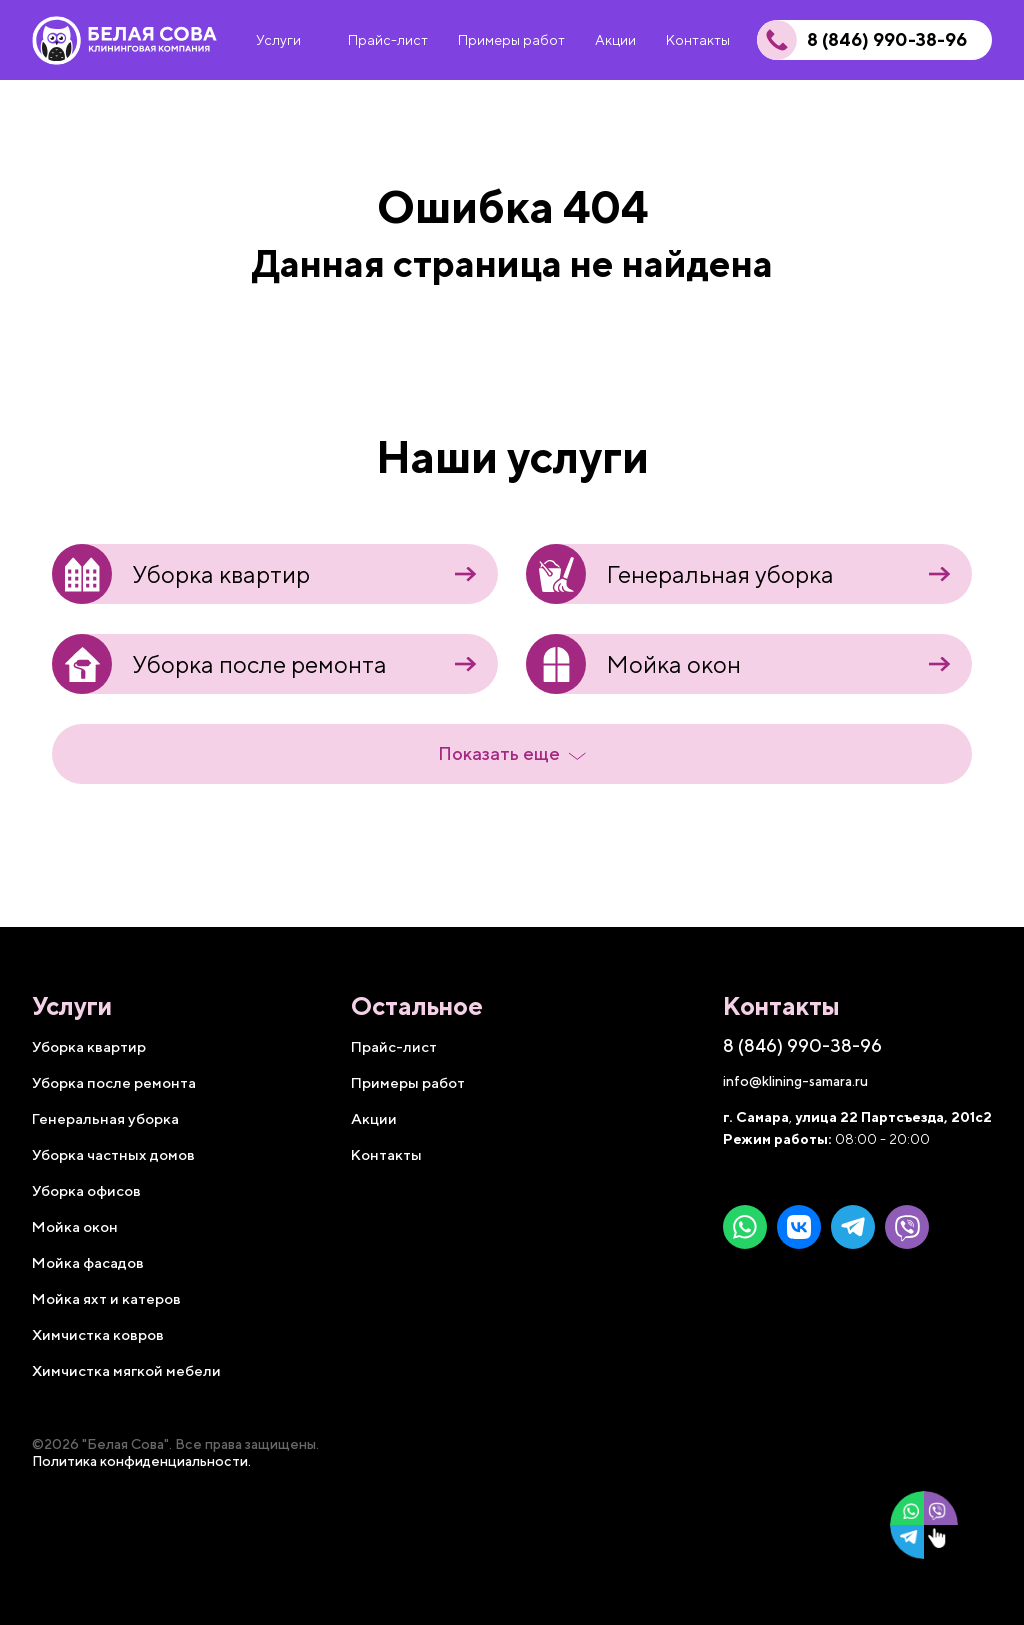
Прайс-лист (394, 1046)
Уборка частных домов (113, 1154)
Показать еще (512, 754)
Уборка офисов (86, 1190)
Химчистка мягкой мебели (126, 1370)
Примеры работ (408, 1082)
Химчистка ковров (98, 1334)
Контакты (386, 1154)
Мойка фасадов (88, 1262)
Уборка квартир (181, 574)
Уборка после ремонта (219, 664)
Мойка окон (633, 664)
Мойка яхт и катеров (106, 1298)
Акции (374, 1118)
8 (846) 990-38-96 (887, 40)
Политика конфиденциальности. (141, 1461)
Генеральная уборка (680, 574)
